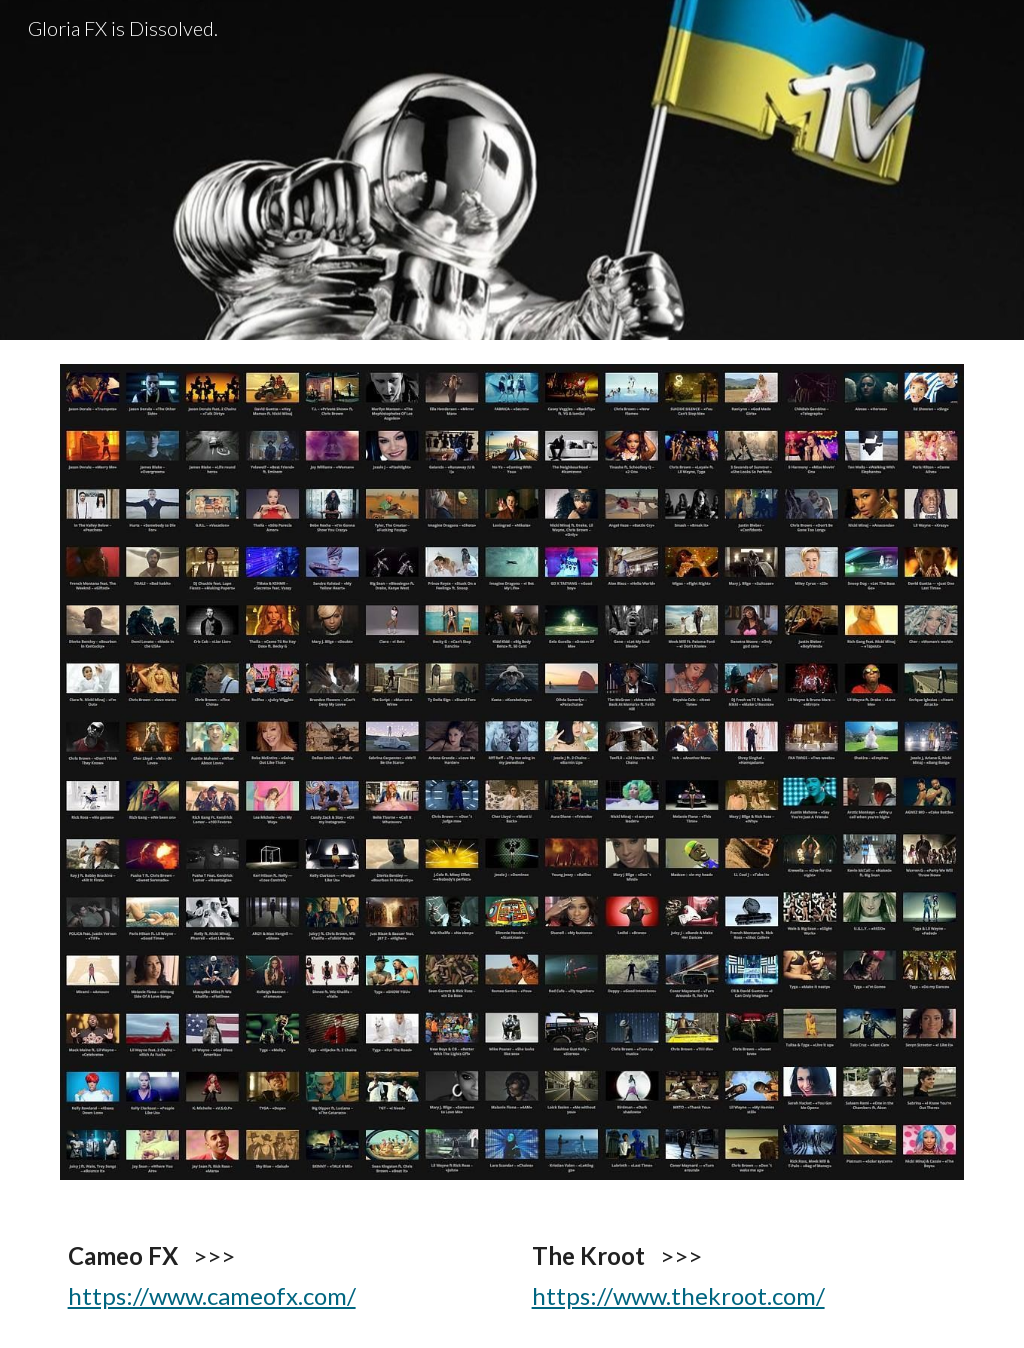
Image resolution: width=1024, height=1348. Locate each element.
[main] (280, 1276)
